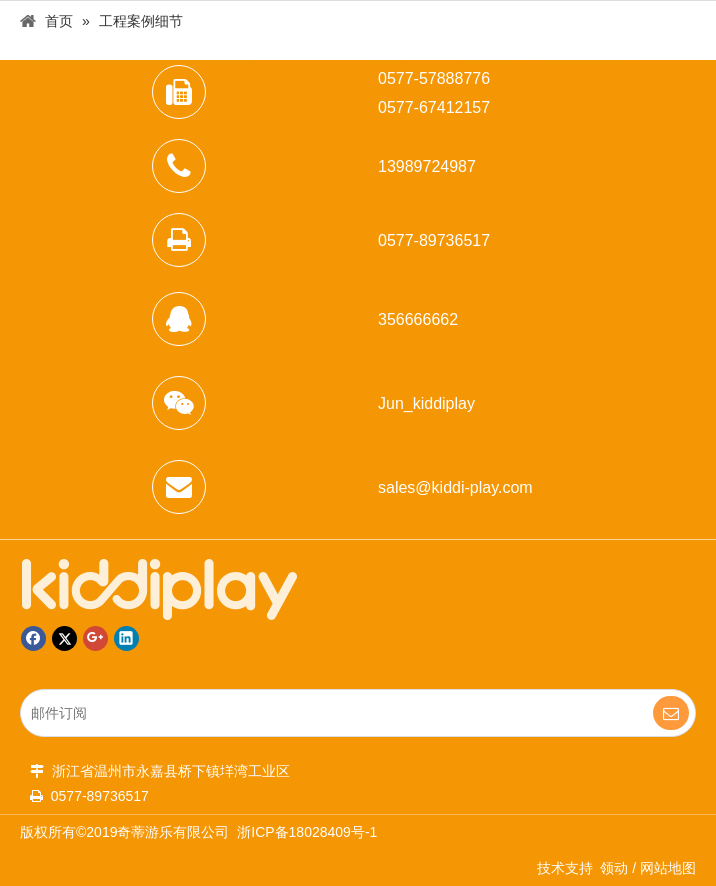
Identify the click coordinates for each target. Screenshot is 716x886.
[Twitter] (64, 638)
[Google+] (95, 638)
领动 (614, 868)
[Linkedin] (126, 638)
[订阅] (671, 713)
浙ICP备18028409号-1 (307, 832)
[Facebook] (33, 638)
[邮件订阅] (324, 713)
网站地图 (668, 868)
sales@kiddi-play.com (455, 487)
